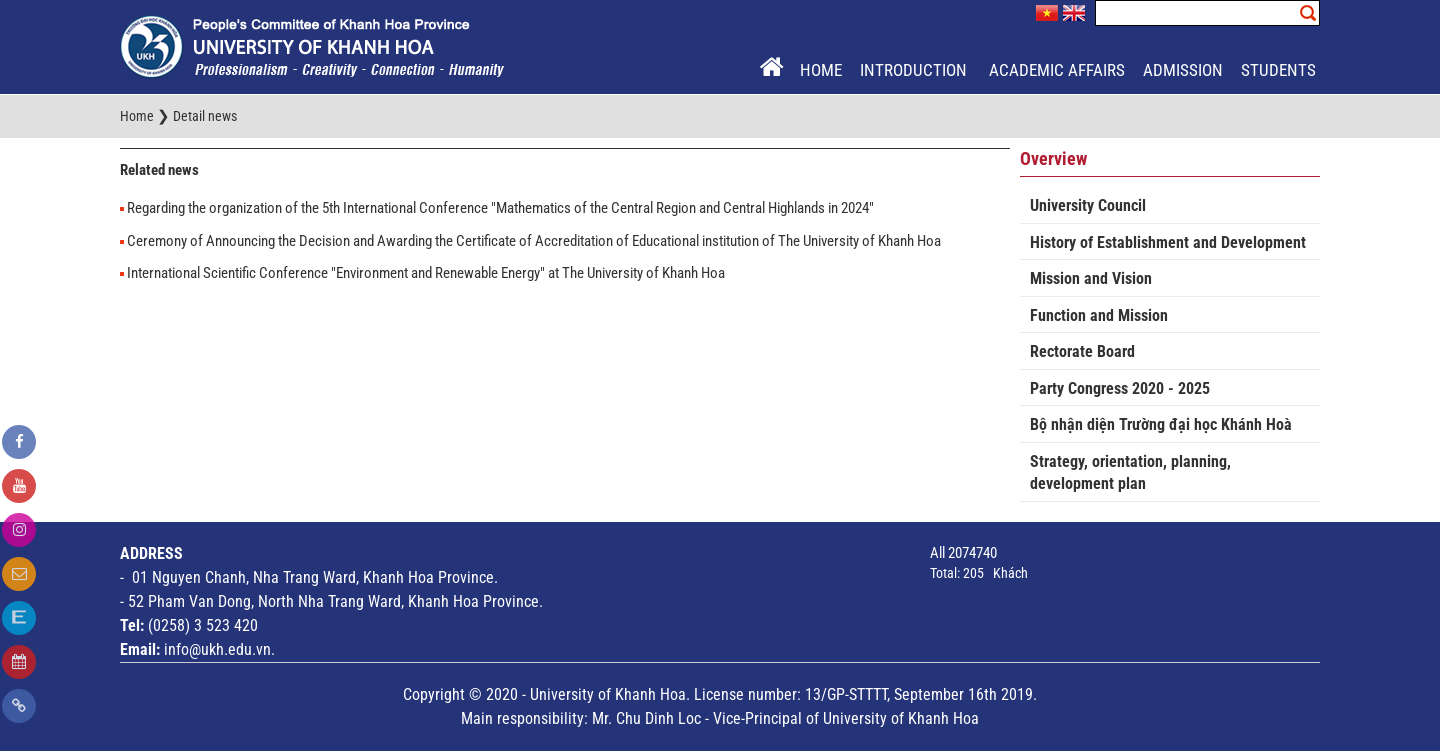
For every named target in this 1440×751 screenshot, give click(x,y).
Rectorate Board (1082, 351)
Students (1278, 70)
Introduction (915, 70)
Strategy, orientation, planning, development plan (1130, 473)
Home (821, 70)
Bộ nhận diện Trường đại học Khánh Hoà (1161, 424)
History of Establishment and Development (1168, 242)
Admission (1183, 70)
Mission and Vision (1091, 278)
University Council (1088, 205)
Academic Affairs (1057, 70)
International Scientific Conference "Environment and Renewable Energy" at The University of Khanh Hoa (426, 273)
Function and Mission (1099, 315)
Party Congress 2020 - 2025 (1120, 388)
